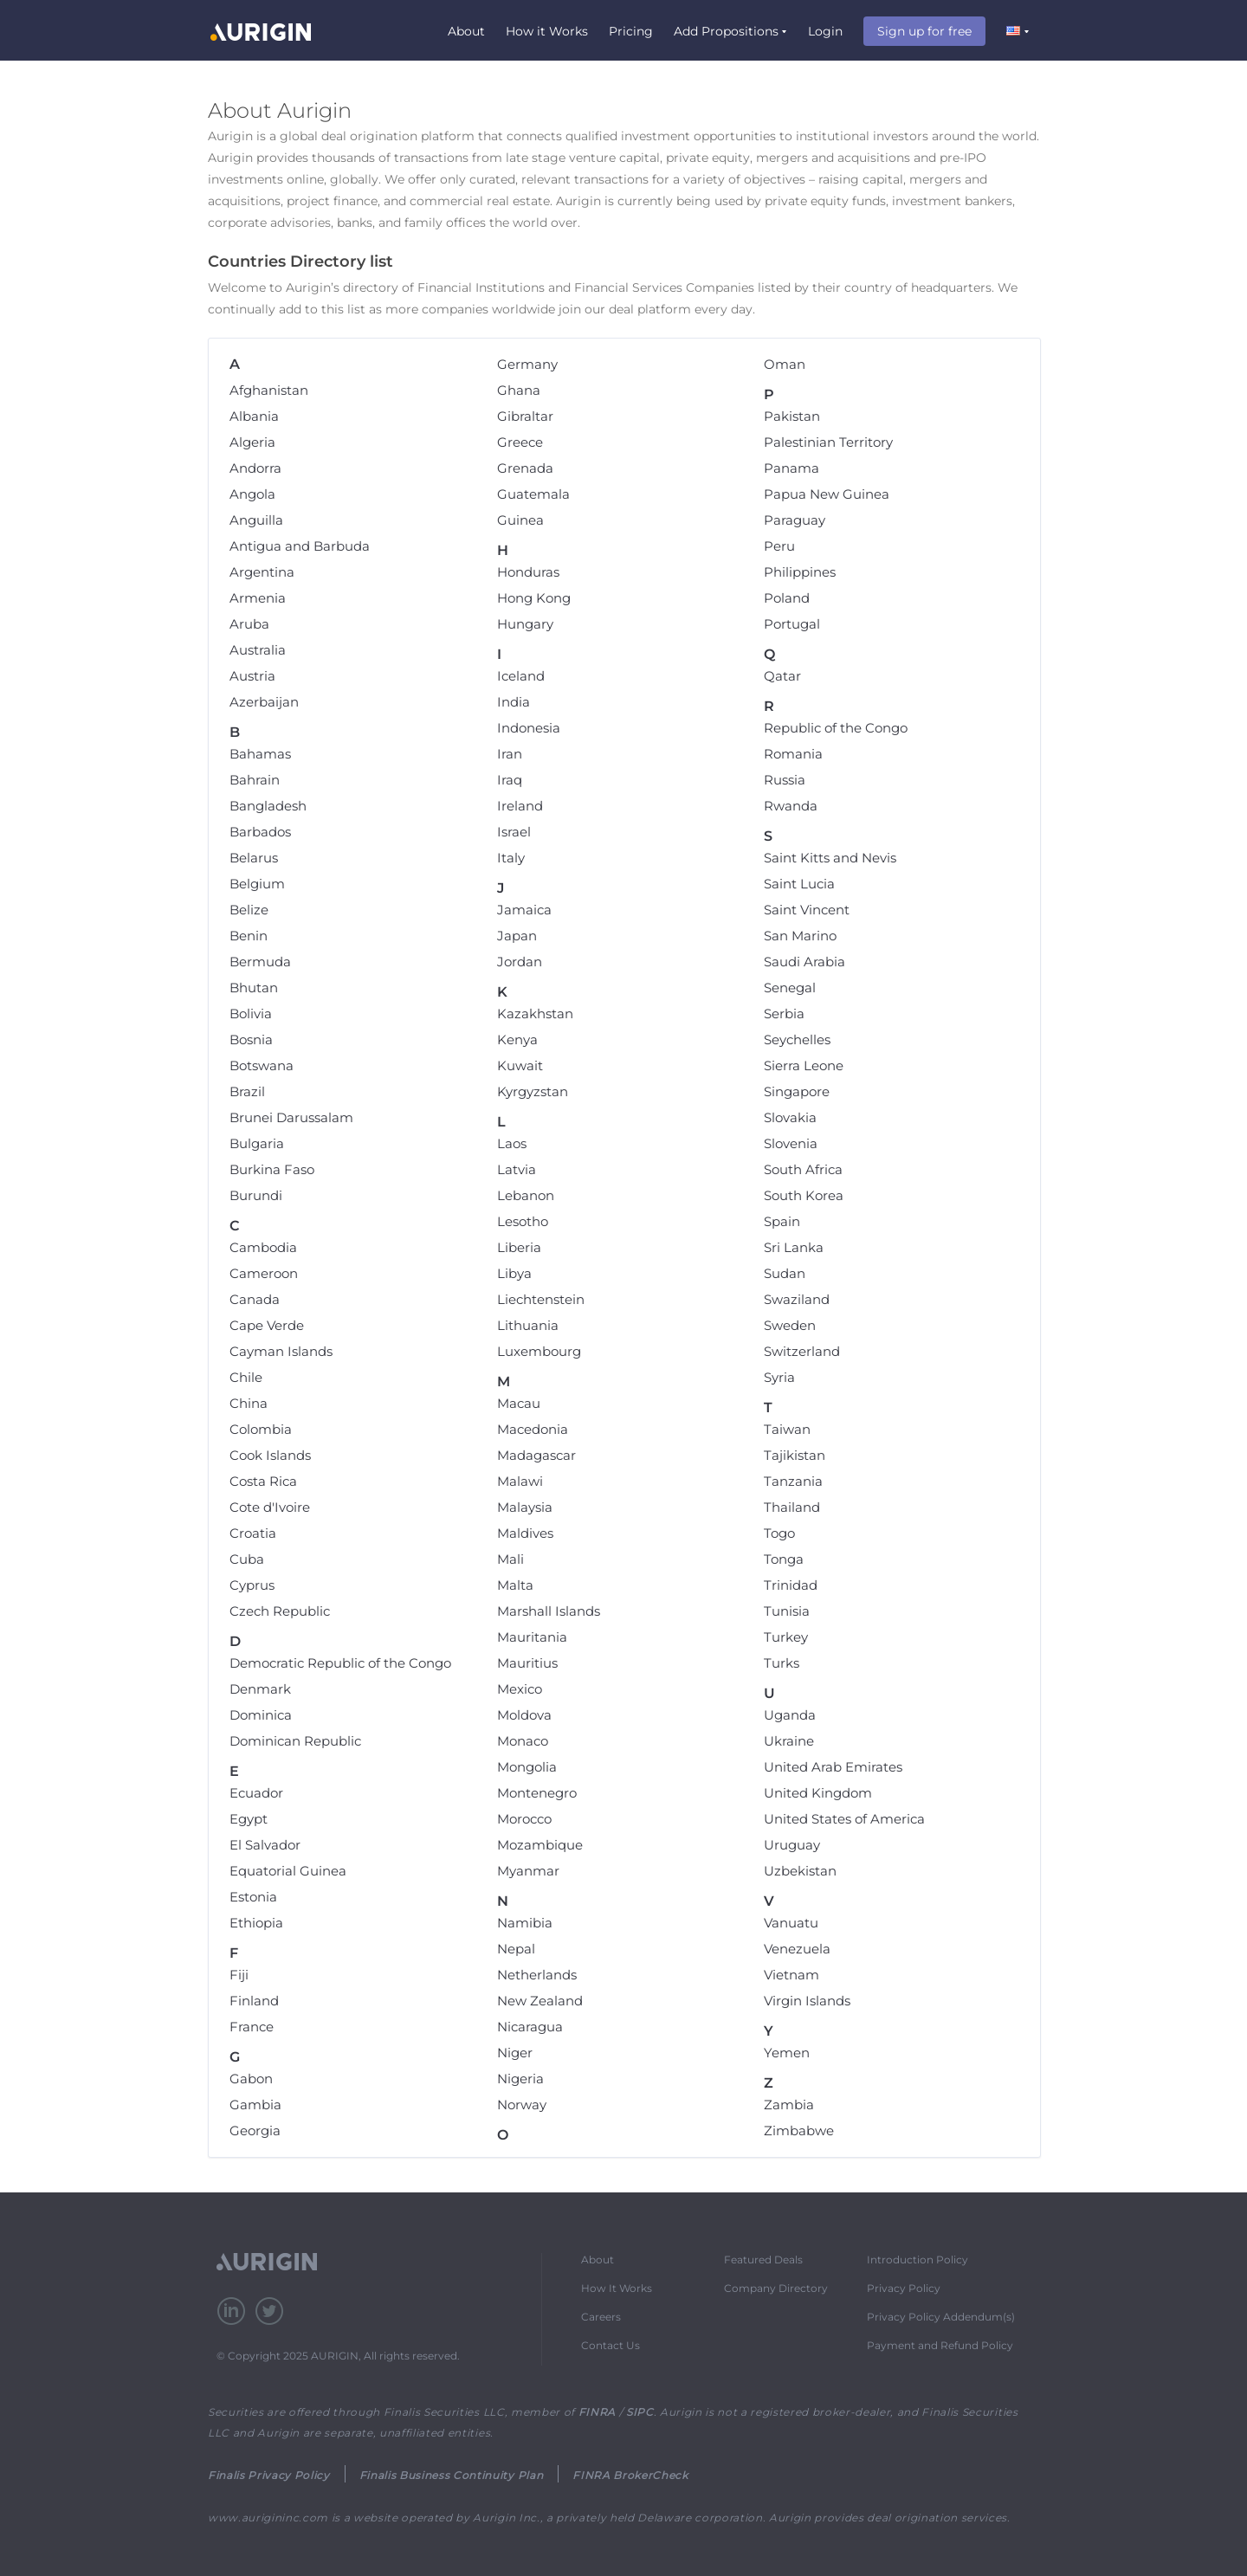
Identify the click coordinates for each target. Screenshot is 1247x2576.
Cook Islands (270, 1455)
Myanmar (528, 1871)
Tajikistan (794, 1455)
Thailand (792, 1507)
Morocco (524, 1819)
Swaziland (797, 1299)
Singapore (797, 1091)
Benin (248, 935)
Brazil (247, 1091)
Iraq (509, 780)
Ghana (518, 390)
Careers (601, 2316)
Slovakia (790, 1117)
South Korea (803, 1195)
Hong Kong (534, 598)
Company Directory (776, 2288)
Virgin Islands (807, 2000)
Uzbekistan (800, 1871)
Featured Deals (763, 2259)
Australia (257, 650)
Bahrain (254, 780)
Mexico (519, 1689)
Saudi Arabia (804, 961)
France (251, 2026)
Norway (521, 2104)
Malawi (520, 1481)
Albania (254, 416)
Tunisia (787, 1611)
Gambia (255, 2104)
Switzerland (802, 1351)
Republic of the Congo (836, 728)
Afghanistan (268, 390)
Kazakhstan (535, 1013)
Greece (520, 442)
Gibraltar (525, 416)
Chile (245, 1377)
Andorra (255, 468)
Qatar (782, 676)
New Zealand (540, 2000)
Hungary (525, 624)
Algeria (252, 442)
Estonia (253, 1896)
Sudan (784, 1273)
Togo (779, 1533)
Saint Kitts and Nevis (830, 857)
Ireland (520, 805)
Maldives (525, 1533)
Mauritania (532, 1637)
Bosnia (251, 1039)
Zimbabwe (799, 2130)
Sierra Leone (803, 1065)
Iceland (521, 676)
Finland (254, 2000)
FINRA (597, 2411)
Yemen (787, 2052)
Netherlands (537, 1974)
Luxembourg (539, 1351)
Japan (517, 935)
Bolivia (250, 1013)
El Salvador (264, 1845)
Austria (252, 676)
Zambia (789, 2104)
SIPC (640, 2411)
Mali (510, 1559)
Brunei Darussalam (291, 1117)
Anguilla (256, 520)
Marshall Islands (548, 1611)
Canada (254, 1299)
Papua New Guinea (826, 494)
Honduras (528, 572)
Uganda (790, 1715)
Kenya (517, 1039)
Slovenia (790, 1143)
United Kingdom (818, 1793)
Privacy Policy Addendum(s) (941, 2316)
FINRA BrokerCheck (630, 2475)
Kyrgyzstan (532, 1091)
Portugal (792, 624)
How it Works (547, 31)
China (248, 1403)
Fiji (239, 1974)
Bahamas (260, 754)
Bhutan (253, 987)
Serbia (784, 1013)
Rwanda (790, 805)
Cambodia (263, 1247)
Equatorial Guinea (287, 1871)
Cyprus (252, 1585)
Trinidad (790, 1585)
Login (825, 31)
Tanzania (793, 1481)
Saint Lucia (799, 883)
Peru (779, 546)
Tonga (784, 1559)
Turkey (786, 1637)
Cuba (246, 1559)
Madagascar (536, 1455)
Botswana (261, 1065)
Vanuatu (791, 1922)
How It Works (616, 2288)
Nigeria (520, 2078)
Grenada (525, 468)
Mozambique (540, 1845)
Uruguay (792, 1845)
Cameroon (263, 1273)
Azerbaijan (264, 702)
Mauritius (527, 1663)
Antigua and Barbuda (299, 546)
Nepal (516, 1948)
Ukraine (789, 1741)
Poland (787, 598)
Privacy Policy (903, 2288)
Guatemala (533, 494)
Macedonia (532, 1429)
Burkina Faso (271, 1169)
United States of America (844, 1819)
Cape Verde (266, 1325)
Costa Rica (263, 1481)
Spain (782, 1221)
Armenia (257, 598)
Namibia (524, 1922)
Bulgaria (256, 1143)
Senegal (790, 987)
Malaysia (524, 1507)
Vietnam (791, 1974)
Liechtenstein (541, 1299)
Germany (527, 364)
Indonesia (528, 728)
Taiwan (787, 1429)
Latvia (516, 1169)
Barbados (260, 831)
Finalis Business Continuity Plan (451, 2475)
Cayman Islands (281, 1351)
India (513, 702)
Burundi (255, 1195)
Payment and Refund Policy (940, 2345)
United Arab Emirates (833, 1767)
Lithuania (528, 1325)
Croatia (252, 1533)
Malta (515, 1585)
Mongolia (527, 1767)
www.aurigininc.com (268, 2517)
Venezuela (797, 1948)
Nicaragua (530, 2026)
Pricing (631, 31)
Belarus (253, 857)
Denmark (260, 1689)
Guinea (520, 520)
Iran (509, 754)
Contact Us (610, 2345)
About (466, 31)
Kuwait (520, 1065)
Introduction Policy (917, 2259)
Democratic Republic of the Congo (340, 1663)
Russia (784, 780)
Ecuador (256, 1793)
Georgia (255, 2130)
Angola (252, 494)
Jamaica (524, 909)
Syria (779, 1377)
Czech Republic (279, 1611)
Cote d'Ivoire (269, 1507)
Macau (518, 1403)
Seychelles (797, 1039)
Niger (515, 2052)
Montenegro (537, 1793)
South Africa (803, 1169)
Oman (784, 364)
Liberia (519, 1247)
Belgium (257, 883)
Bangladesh (268, 805)
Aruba (249, 624)
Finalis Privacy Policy (269, 2475)
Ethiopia (256, 1922)
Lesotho (522, 1221)
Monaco (522, 1741)
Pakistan (792, 416)
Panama (791, 468)
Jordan (519, 961)
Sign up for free (924, 31)
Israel (514, 831)
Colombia (260, 1429)
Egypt (248, 1819)
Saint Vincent (807, 909)
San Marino (800, 935)
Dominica (260, 1715)
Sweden (790, 1325)
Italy (511, 857)
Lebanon (525, 1195)
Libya (514, 1273)
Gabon (251, 2078)
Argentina (261, 572)
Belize (248, 909)
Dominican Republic (295, 1741)
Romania (793, 754)
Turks (781, 1663)
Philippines (800, 572)
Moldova (524, 1715)
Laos (512, 1143)
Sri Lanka (794, 1247)
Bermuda (260, 961)
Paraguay (794, 520)
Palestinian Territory (828, 442)
